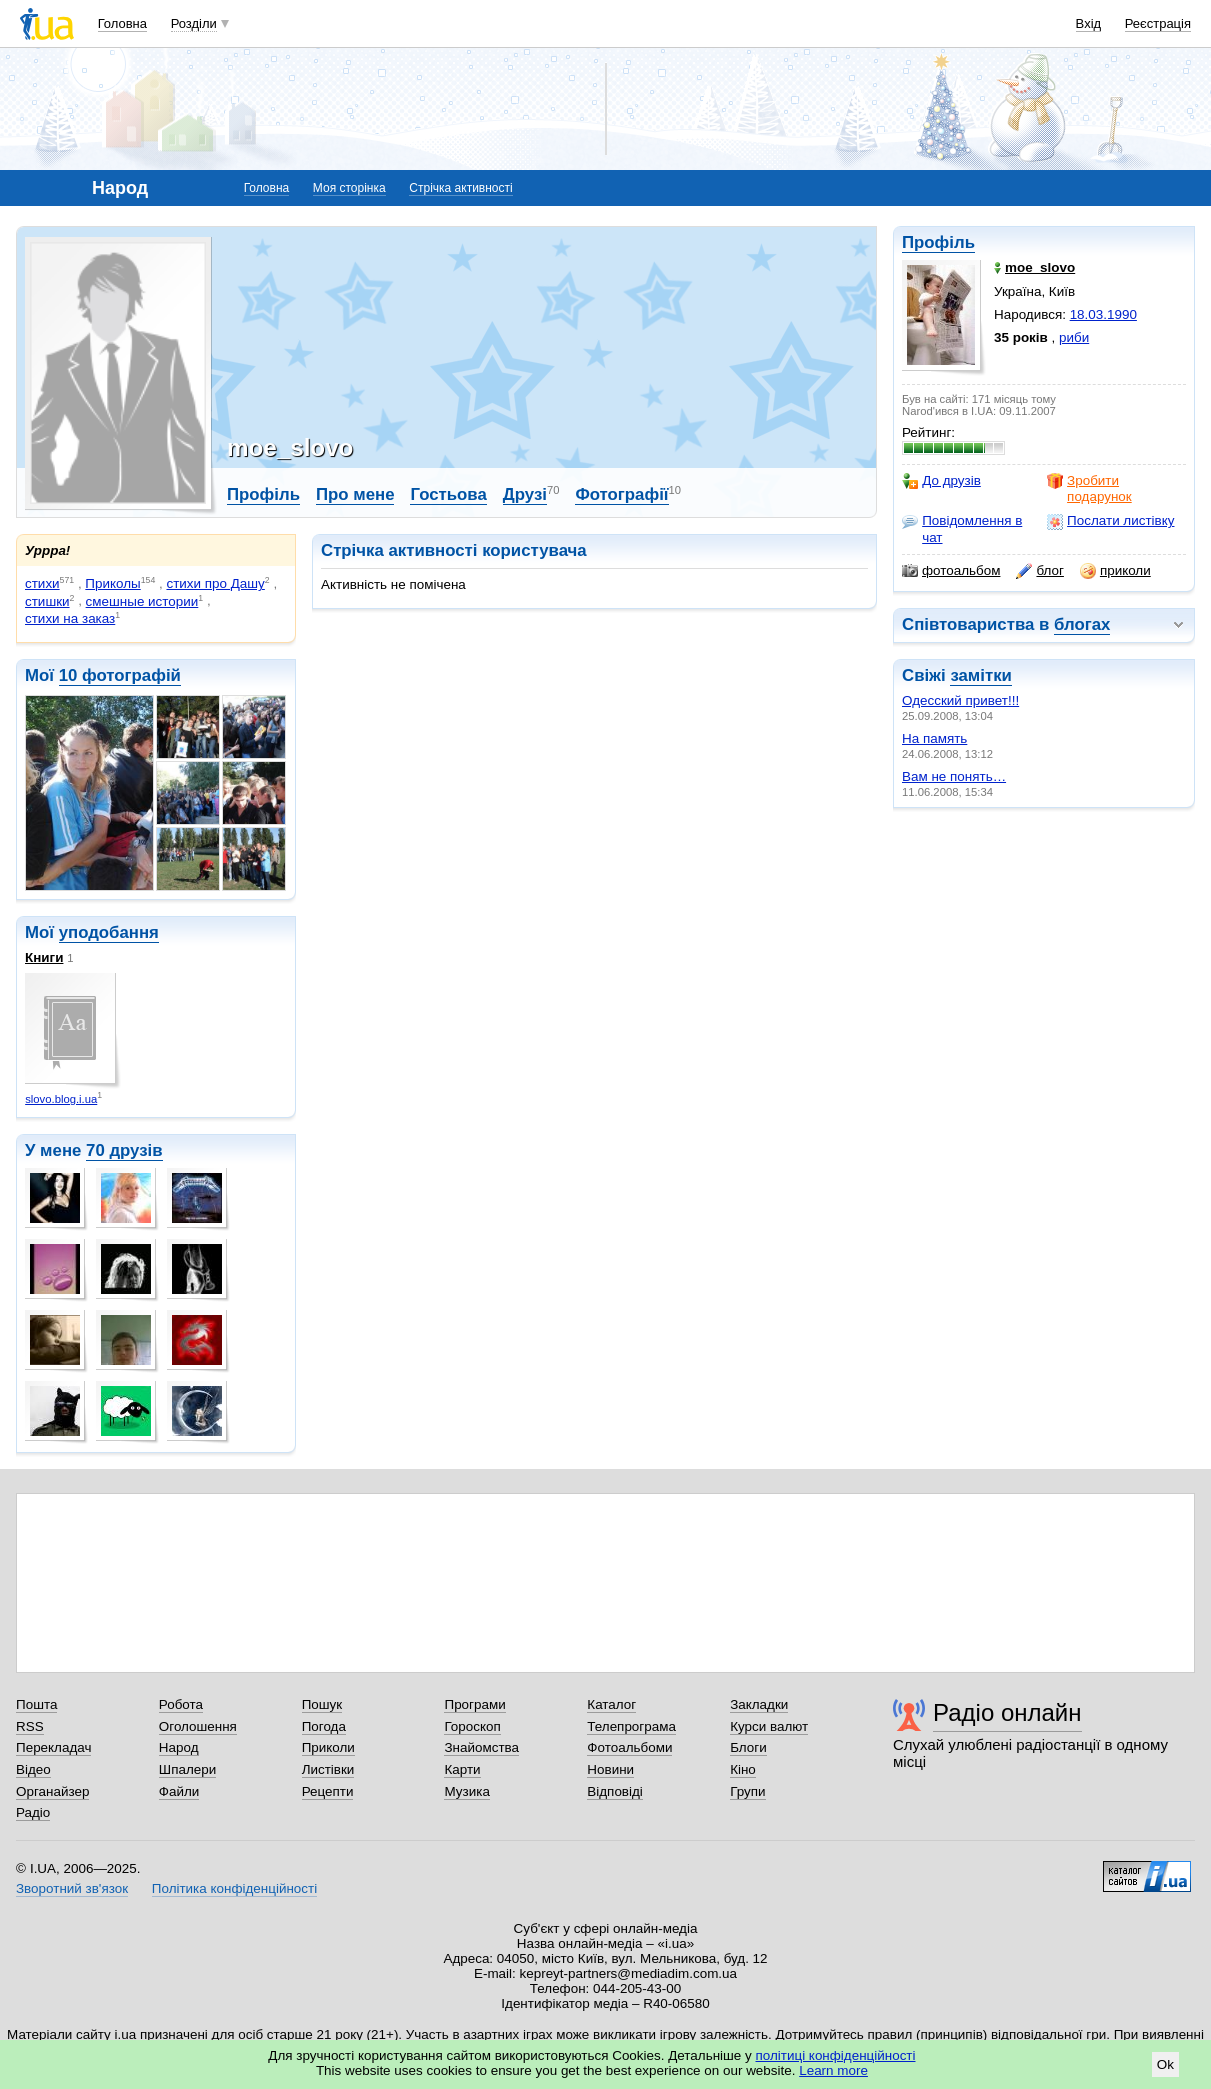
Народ (179, 1747)
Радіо (33, 1812)
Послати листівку (1110, 521)
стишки (47, 601)
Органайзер (52, 1791)
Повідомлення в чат (962, 528)
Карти (462, 1769)
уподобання (109, 932)
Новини (610, 1769)
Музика (466, 1791)
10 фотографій (120, 675)
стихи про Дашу (215, 583)
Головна (122, 23)
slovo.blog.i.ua (61, 1099)
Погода (324, 1726)
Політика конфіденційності (234, 1888)
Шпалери (187, 1769)
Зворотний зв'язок (72, 1888)
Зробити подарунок (1089, 488)
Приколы (112, 583)
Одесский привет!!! (960, 700)
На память (934, 738)
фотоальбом (951, 571)
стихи (42, 583)
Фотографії (621, 494)
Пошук (322, 1704)
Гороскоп (472, 1726)
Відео (33, 1769)
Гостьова (448, 494)
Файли (179, 1791)
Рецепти (328, 1791)
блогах (1082, 624)
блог (1039, 571)
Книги (44, 957)
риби (1074, 337)
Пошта (36, 1704)
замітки (981, 675)
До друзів (941, 481)
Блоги (748, 1747)
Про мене (355, 494)
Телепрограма (631, 1726)
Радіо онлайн (1007, 1712)
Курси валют (769, 1726)
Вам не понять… (954, 776)
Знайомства (481, 1747)
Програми (474, 1704)
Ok (1165, 2064)
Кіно (743, 1769)
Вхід (1089, 23)
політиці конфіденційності (836, 2055)
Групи (747, 1791)
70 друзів (124, 1150)
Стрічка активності (460, 188)
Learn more (833, 2070)
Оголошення (198, 1726)
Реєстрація (1158, 23)
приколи (1115, 571)
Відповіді (615, 1791)
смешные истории (142, 601)
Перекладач (53, 1747)
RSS (30, 1726)
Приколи (328, 1747)
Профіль (938, 242)
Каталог (611, 1704)
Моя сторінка (349, 188)
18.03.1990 (1103, 314)
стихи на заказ (70, 618)
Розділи (194, 23)
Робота (181, 1704)
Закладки (759, 1704)
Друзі (525, 494)
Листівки (328, 1769)
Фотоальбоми (629, 1747)
